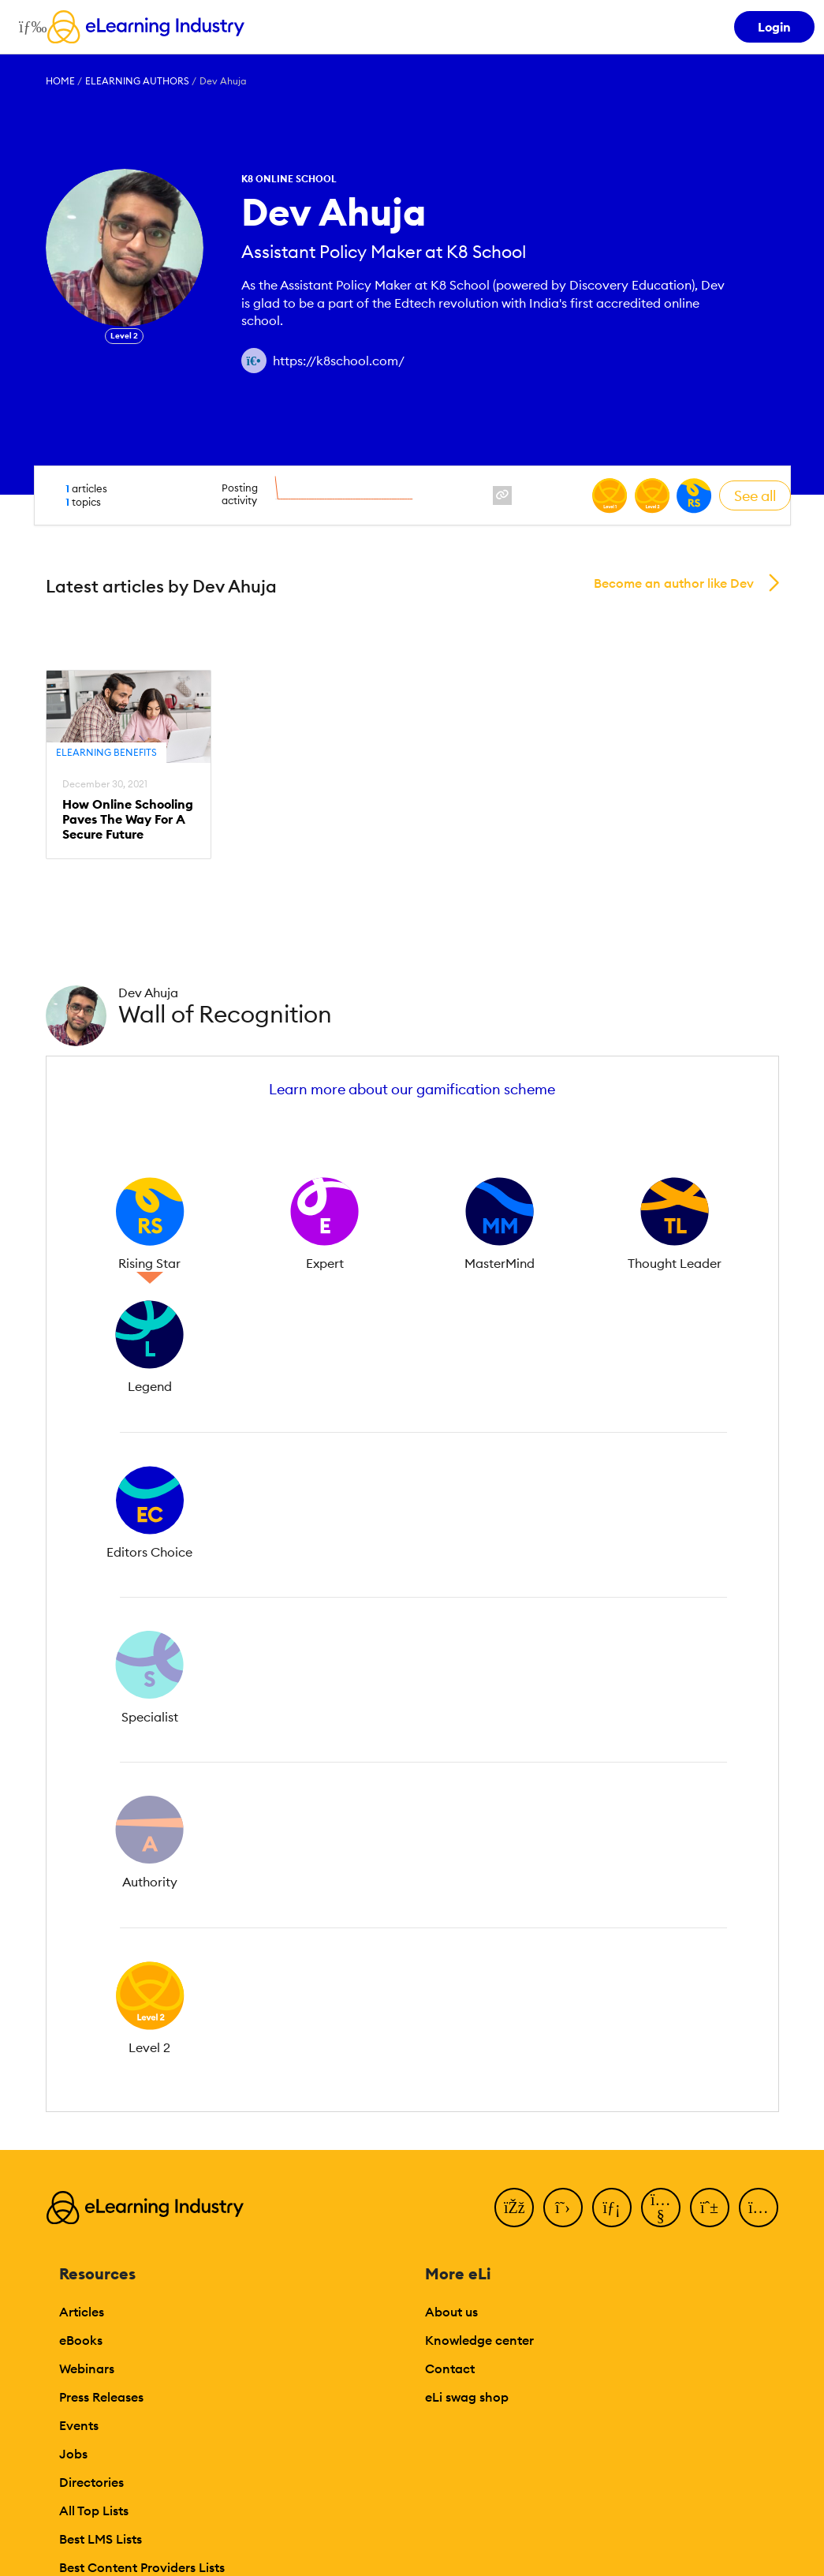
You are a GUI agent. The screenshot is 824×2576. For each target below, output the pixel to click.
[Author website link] (254, 360)
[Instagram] (758, 2207)
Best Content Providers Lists (142, 2567)
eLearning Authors (137, 81)
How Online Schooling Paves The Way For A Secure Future (127, 819)
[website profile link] (502, 495)
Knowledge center (479, 2340)
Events (79, 2425)
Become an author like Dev (674, 583)
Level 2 (124, 336)
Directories (91, 2482)
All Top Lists (94, 2510)
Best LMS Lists (100, 2539)
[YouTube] (660, 2207)
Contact (450, 2368)
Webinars (86, 2368)
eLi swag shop (467, 2397)
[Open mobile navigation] (28, 27)
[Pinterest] (709, 2207)
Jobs (73, 2454)
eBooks (81, 2340)
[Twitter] (563, 2207)
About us (451, 2312)
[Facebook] (514, 2207)
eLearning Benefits (106, 752)
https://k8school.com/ (339, 360)
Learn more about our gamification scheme (412, 1089)
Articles (81, 2312)
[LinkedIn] (612, 2207)
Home (60, 81)
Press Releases (101, 2397)
